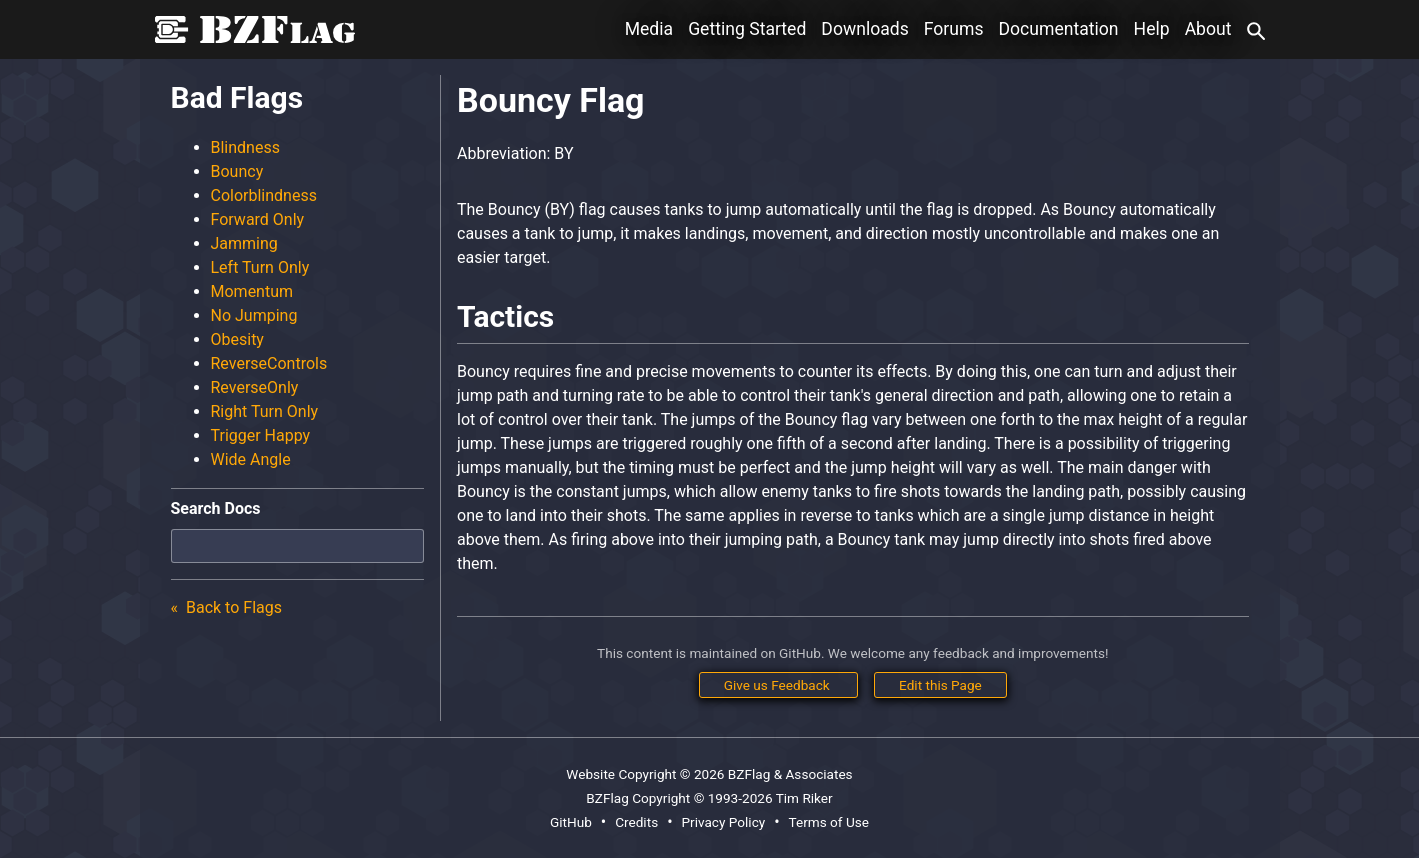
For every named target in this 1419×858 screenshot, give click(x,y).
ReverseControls (269, 363)
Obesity (237, 339)
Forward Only (258, 219)
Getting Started (747, 29)
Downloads (864, 29)
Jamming (244, 243)
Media (649, 29)
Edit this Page (940, 685)
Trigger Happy (261, 435)
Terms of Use (829, 822)
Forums (954, 29)
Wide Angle (251, 459)
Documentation (1059, 29)
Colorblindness (264, 195)
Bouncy (237, 171)
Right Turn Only (265, 411)
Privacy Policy (724, 822)
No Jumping (254, 315)
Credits (636, 822)
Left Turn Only (260, 267)
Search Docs (216, 508)
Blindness (245, 147)
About (1208, 29)
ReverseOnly (255, 387)
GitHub (571, 822)
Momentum (252, 291)
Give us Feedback (778, 685)
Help (1152, 29)
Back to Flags (232, 607)
